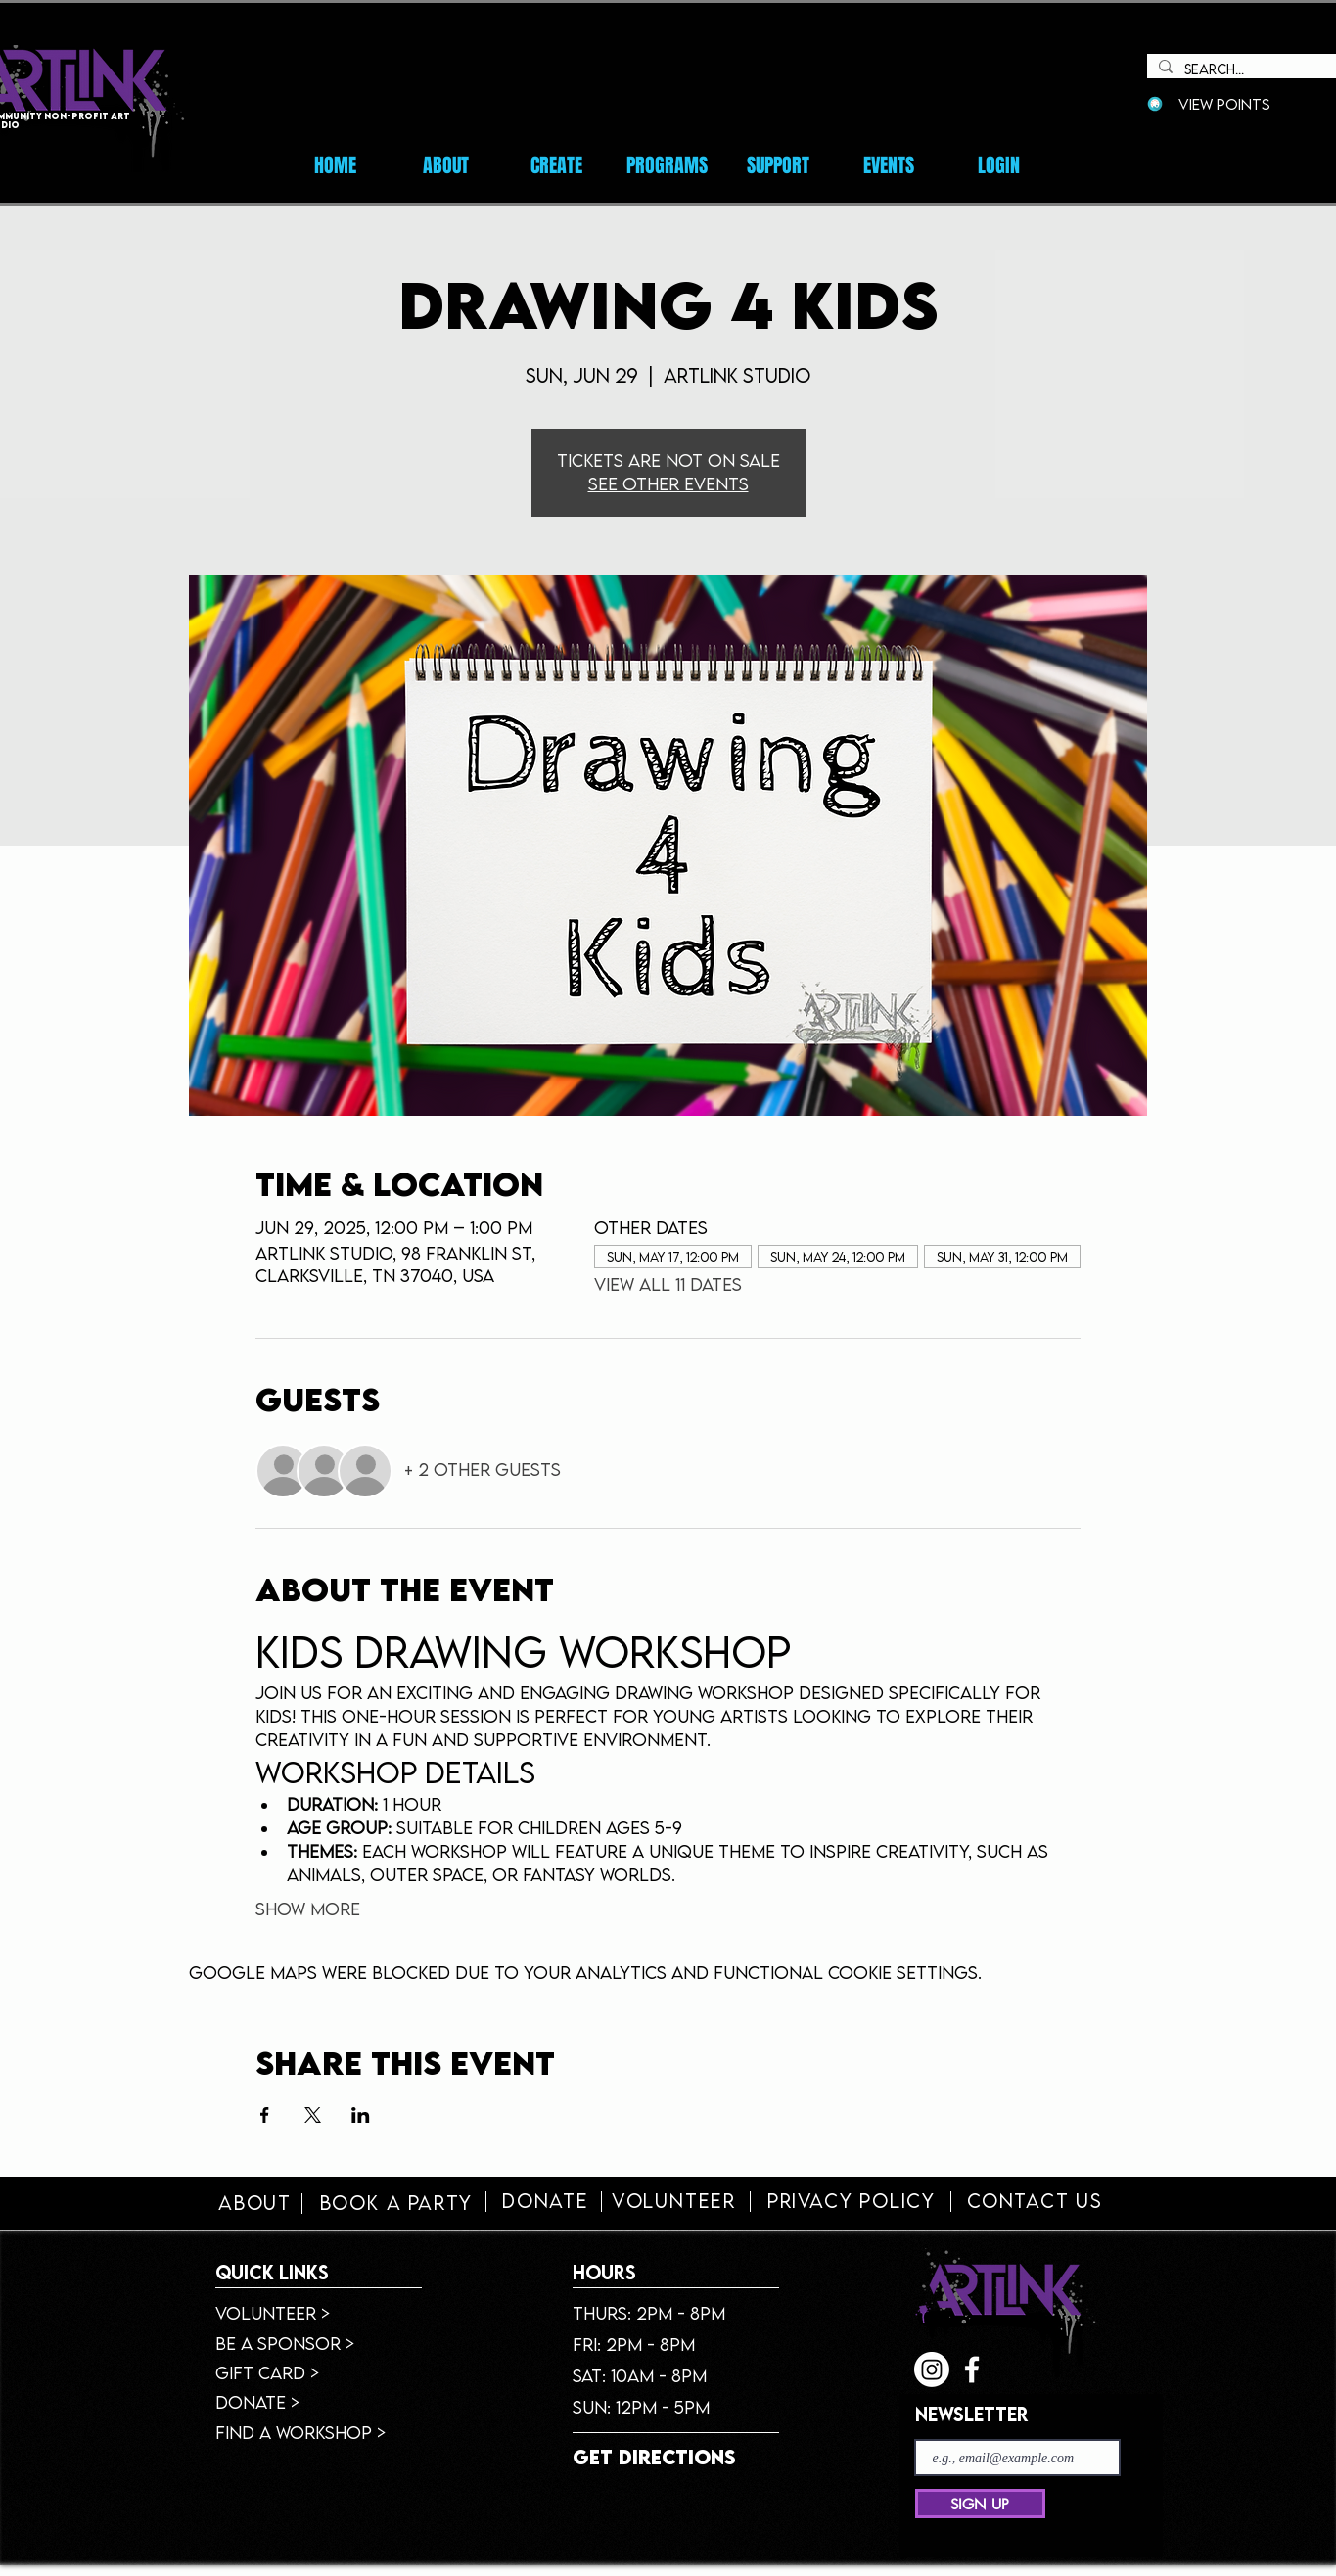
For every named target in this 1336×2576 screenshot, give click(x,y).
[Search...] (1260, 70)
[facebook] (972, 2369)
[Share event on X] (312, 2115)
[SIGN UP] (980, 2503)
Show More (307, 1909)
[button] (888, 165)
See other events (668, 484)
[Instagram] (931, 2369)
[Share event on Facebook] (264, 2115)
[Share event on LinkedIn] (360, 2115)
